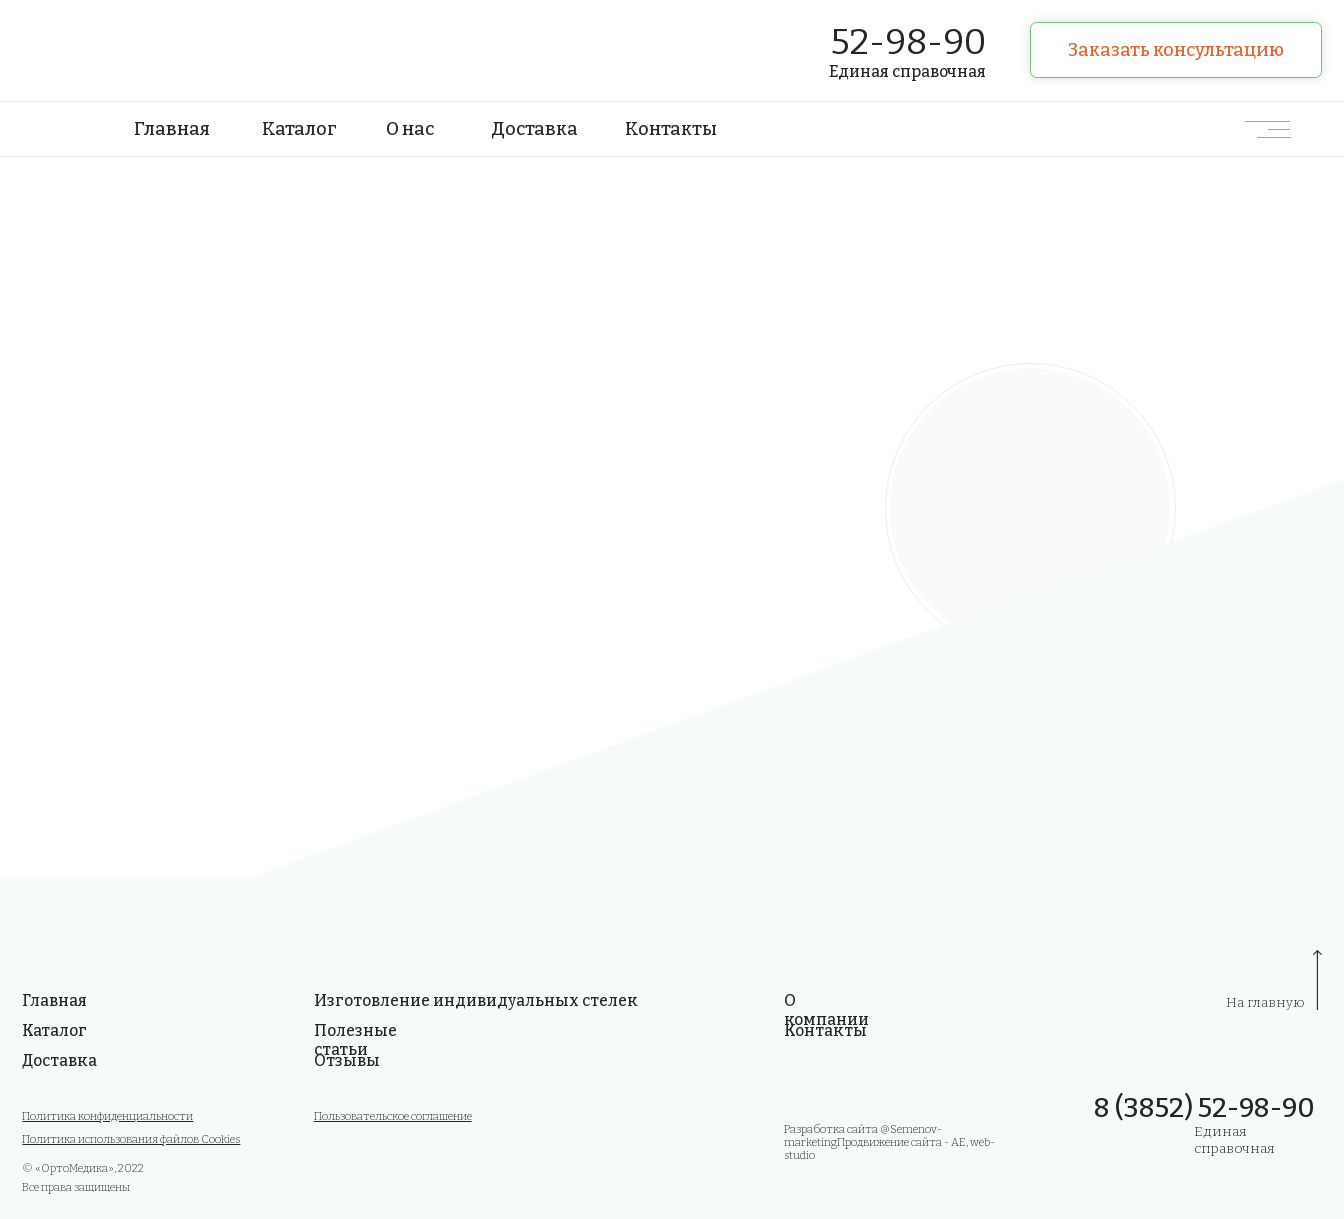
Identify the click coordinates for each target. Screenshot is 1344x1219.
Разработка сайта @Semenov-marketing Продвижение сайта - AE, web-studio (889, 1142)
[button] (1175, 50)
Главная (172, 129)
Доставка (534, 129)
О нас (410, 129)
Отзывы (347, 1060)
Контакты (671, 129)
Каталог (299, 129)
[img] (105, 50)
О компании (826, 1010)
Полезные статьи (355, 1040)
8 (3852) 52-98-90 (1204, 1108)
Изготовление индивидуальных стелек (476, 1000)
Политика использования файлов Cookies (131, 1139)
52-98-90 (908, 41)
